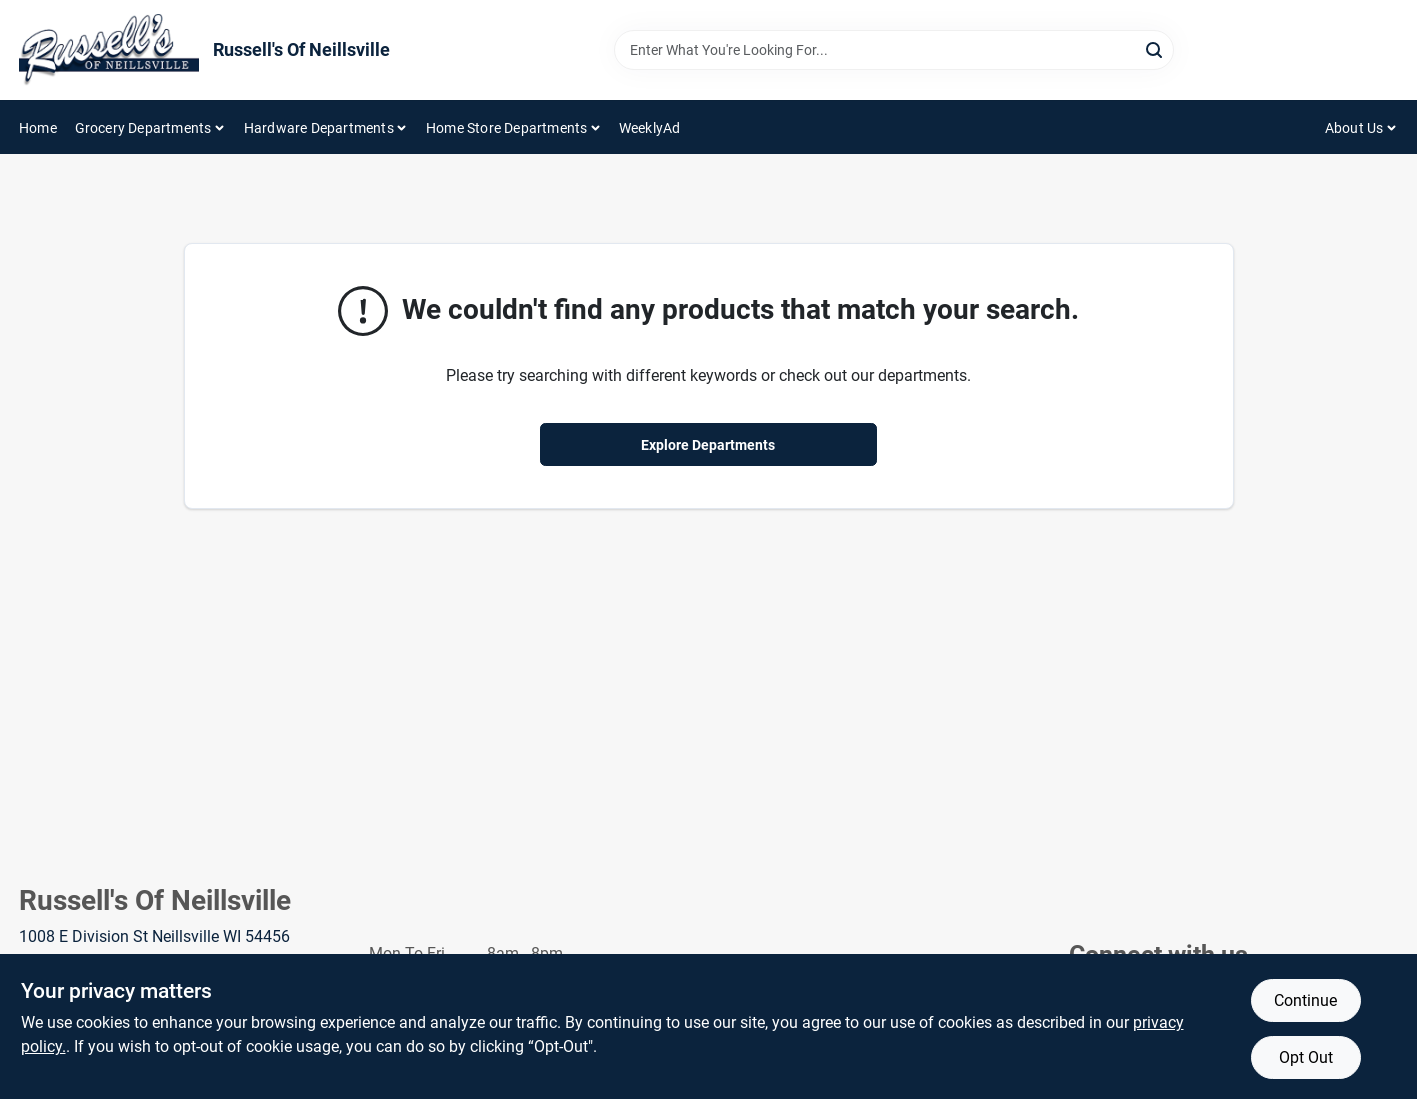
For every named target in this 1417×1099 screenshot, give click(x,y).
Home (38, 128)
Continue (1305, 1000)
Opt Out (1306, 1057)
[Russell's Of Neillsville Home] (109, 50)
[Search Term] (894, 50)
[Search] (1155, 48)
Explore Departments (708, 445)
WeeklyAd (650, 128)
